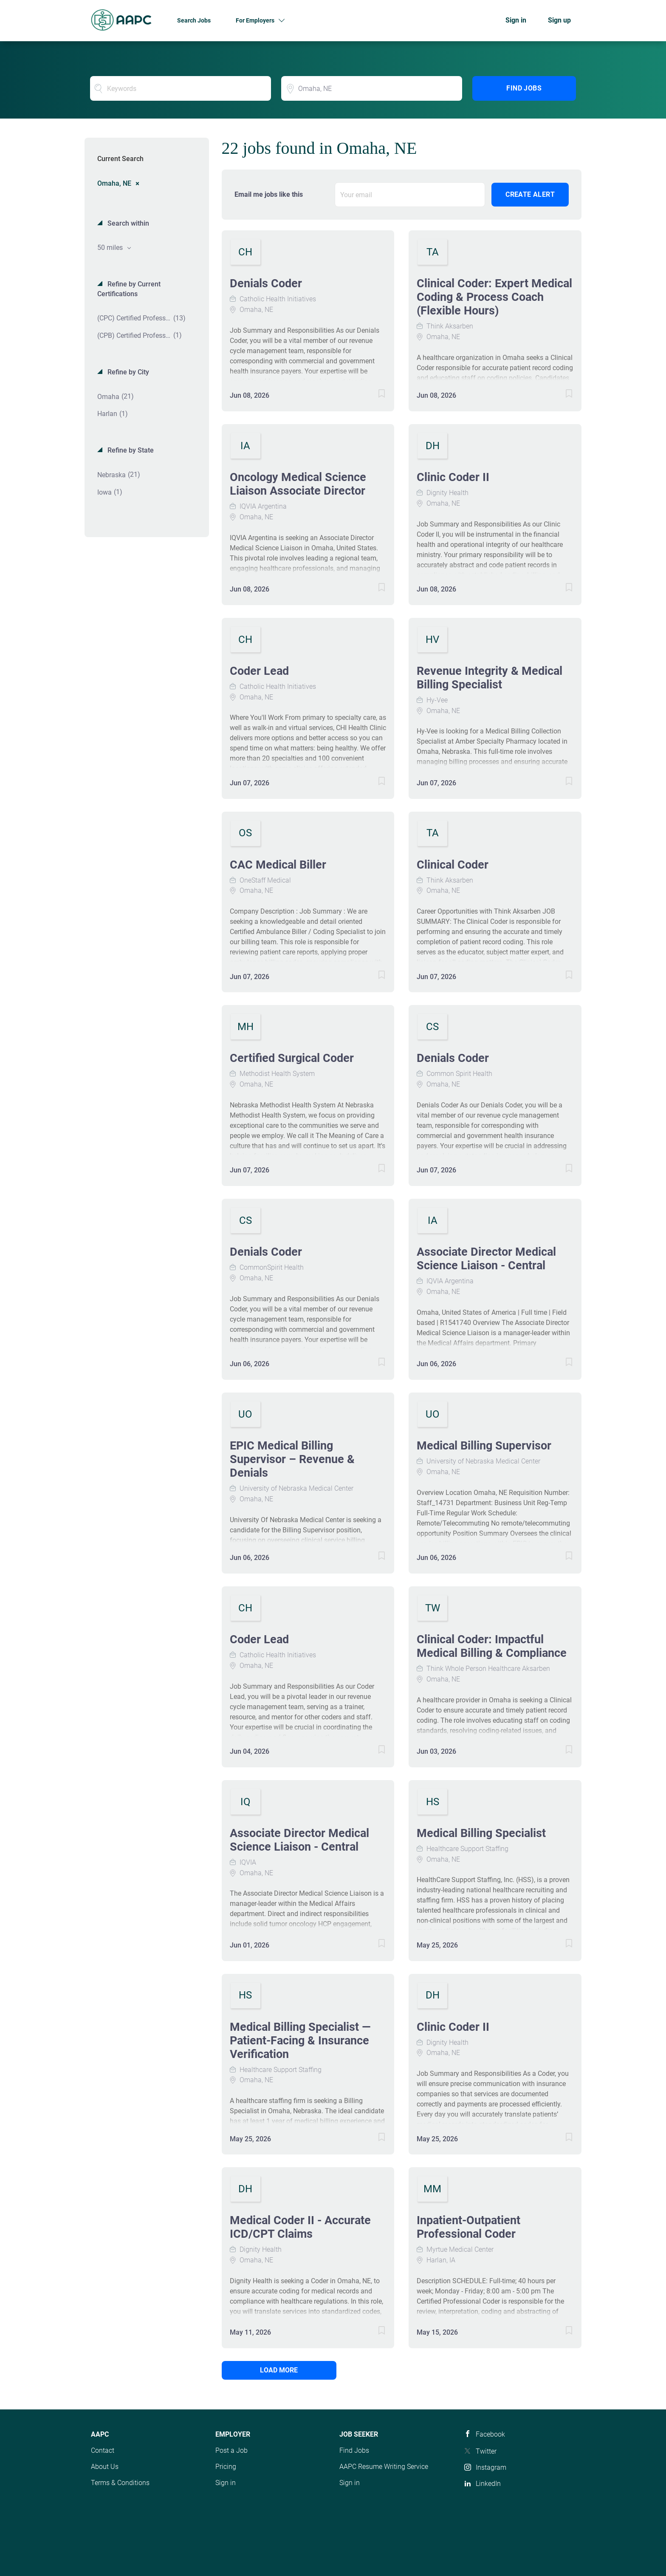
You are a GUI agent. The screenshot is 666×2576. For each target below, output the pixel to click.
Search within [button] (127, 223)
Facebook (490, 2434)
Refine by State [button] (130, 450)
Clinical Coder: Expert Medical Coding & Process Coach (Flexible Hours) (494, 297)
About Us (105, 2467)
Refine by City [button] (127, 372)
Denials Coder (266, 283)
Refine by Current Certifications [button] (129, 289)
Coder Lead (259, 671)
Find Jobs (524, 88)
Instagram (491, 2467)
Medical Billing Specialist (481, 1833)
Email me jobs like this (268, 194)
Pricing (225, 2467)
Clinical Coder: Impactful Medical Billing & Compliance (492, 1646)
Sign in (515, 20)
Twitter (486, 2451)
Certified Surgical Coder (292, 1058)
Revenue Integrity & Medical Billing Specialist (489, 677)
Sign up (559, 20)
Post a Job (231, 2450)
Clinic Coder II (453, 477)
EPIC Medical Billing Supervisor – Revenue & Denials (292, 1459)
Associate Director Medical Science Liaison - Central (486, 1258)
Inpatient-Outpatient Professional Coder (468, 2227)
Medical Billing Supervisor (484, 1445)
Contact (102, 2450)
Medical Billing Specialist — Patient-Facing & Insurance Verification (300, 2040)
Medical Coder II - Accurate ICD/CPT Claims (300, 2227)
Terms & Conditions (120, 2483)
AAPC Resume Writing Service (383, 2467)
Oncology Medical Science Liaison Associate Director (298, 484)
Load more (279, 2370)
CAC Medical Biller (278, 865)
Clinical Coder (452, 865)
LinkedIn (488, 2484)
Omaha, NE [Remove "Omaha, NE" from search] (114, 183)
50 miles (110, 247)
